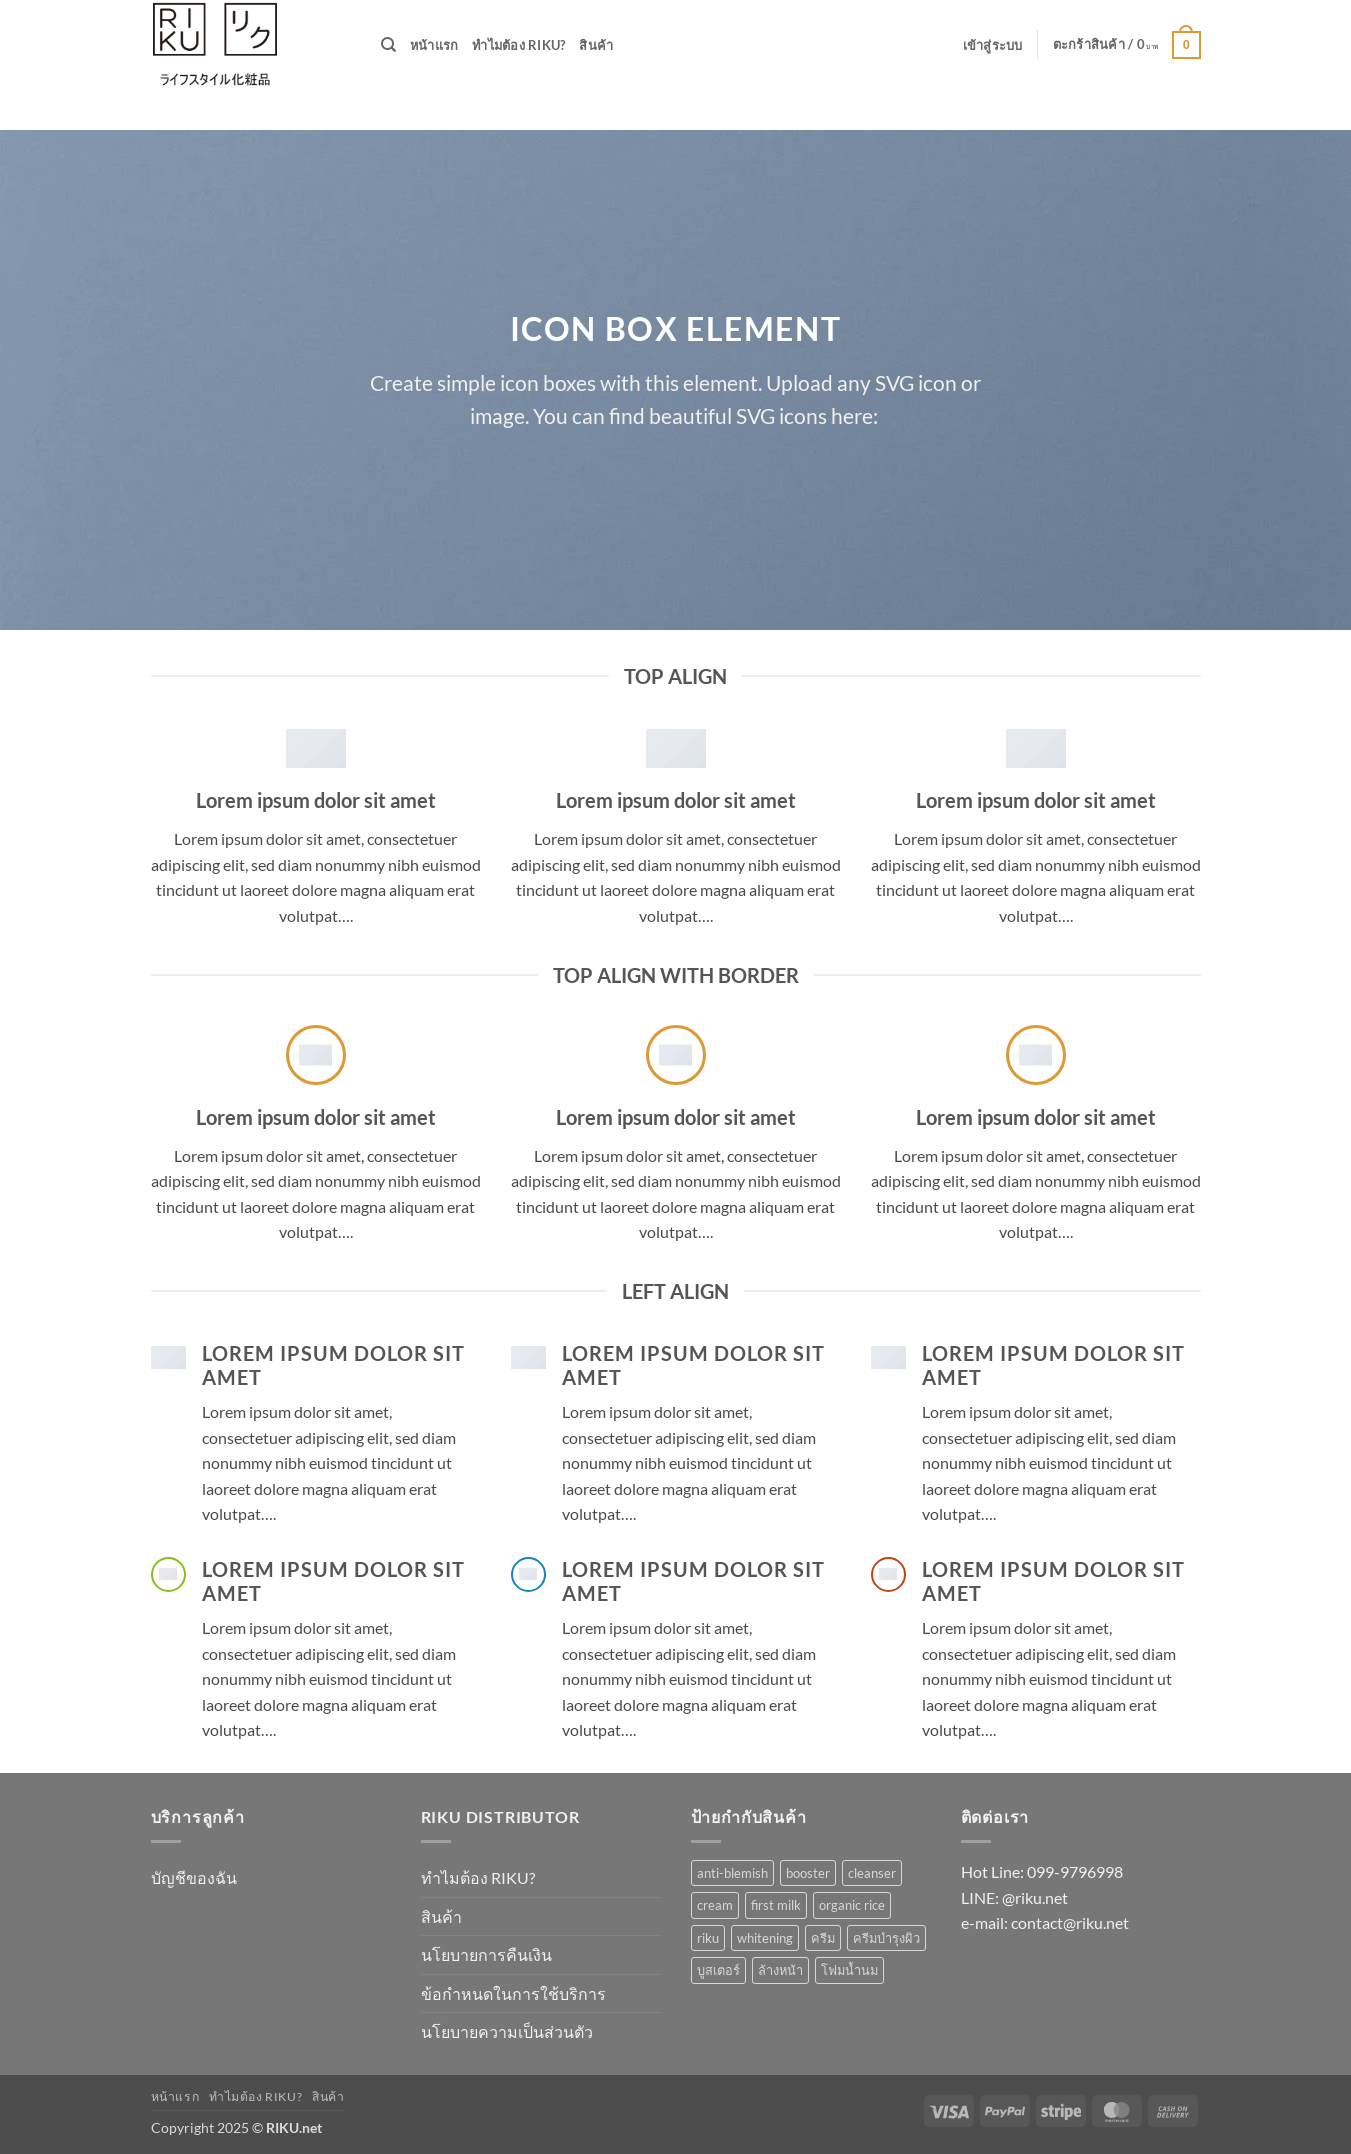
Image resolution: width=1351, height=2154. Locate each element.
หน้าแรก (434, 45)
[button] (993, 45)
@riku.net (1035, 1897)
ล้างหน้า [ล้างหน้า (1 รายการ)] (780, 1970)
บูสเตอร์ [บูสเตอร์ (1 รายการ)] (718, 1970)
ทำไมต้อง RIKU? (518, 45)
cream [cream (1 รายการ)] (715, 1905)
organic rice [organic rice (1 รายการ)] (852, 1905)
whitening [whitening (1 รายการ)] (765, 1938)
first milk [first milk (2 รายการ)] (776, 1905)
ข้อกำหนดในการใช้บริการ (513, 1993)
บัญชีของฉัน (194, 1877)
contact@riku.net (1070, 1922)
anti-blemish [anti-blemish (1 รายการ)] (732, 1873)
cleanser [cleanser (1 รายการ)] (872, 1873)
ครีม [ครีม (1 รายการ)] (823, 1938)
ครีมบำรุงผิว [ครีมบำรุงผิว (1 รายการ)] (886, 1938)
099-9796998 (1075, 1871)
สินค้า (596, 45)
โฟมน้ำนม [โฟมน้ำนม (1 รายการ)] (849, 1970)
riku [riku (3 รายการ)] (708, 1938)
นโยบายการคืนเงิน (486, 1954)
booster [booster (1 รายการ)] (808, 1873)
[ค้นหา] (388, 45)
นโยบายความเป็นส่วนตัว (507, 2031)
